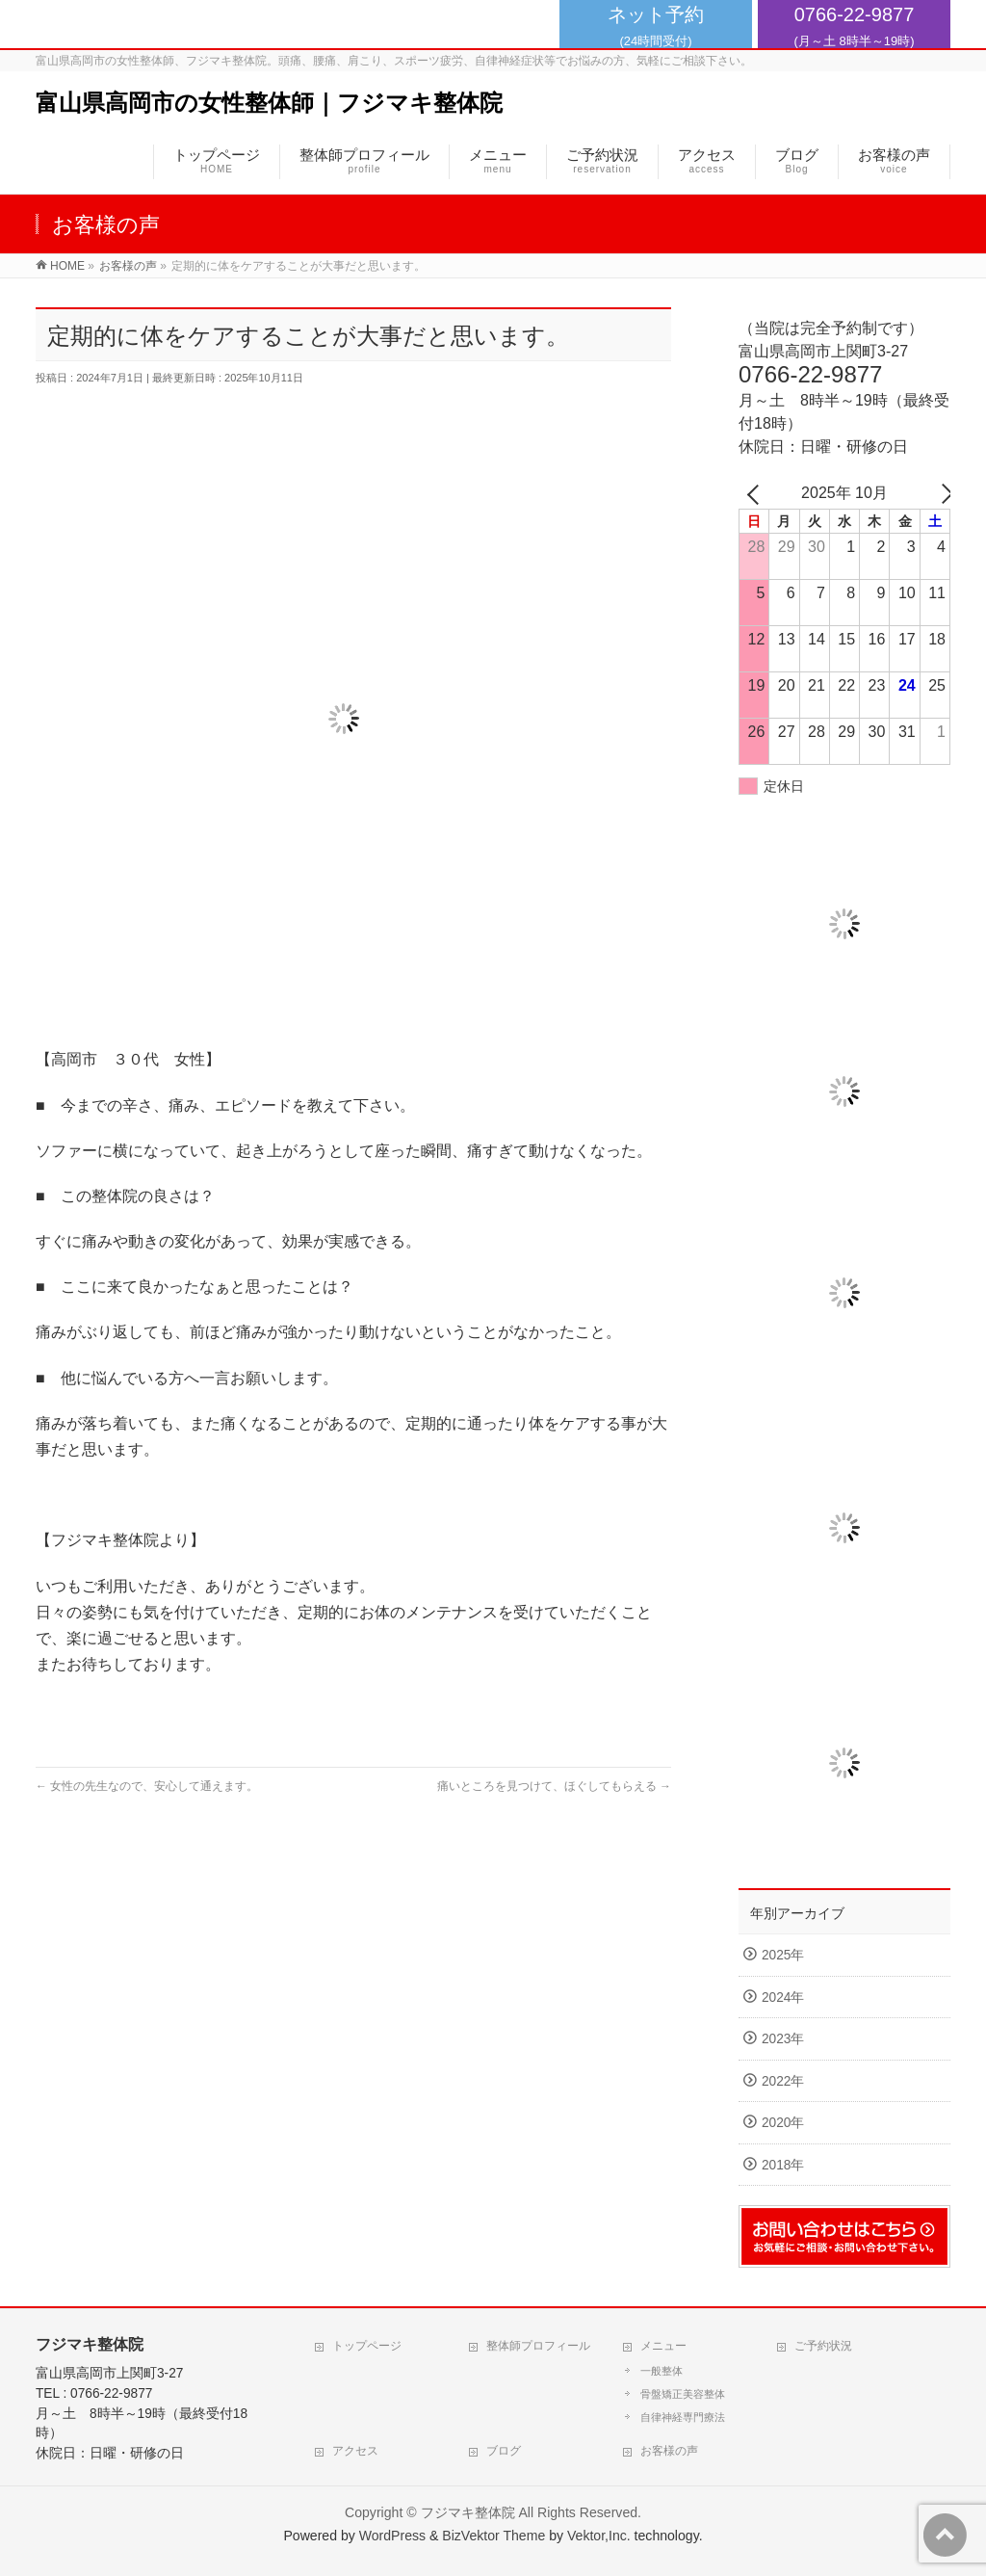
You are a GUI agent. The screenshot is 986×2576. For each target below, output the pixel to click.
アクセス (355, 2451)
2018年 (783, 2165)
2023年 (783, 2039)
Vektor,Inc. (599, 2535)
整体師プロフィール (538, 2346)
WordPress (392, 2535)
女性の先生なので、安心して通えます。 (147, 1786)
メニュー (663, 2346)
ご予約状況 (823, 2346)
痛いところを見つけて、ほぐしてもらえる (554, 1786)
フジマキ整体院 (468, 2512)
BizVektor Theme (493, 2535)
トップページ (367, 2346)
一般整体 (661, 2371)
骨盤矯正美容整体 (682, 2394)
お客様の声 (669, 2451)
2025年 (783, 1955)
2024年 (783, 1997)
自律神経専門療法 (682, 2417)
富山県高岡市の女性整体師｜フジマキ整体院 (269, 103)
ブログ (503, 2451)
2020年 (783, 2123)
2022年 (783, 2081)
